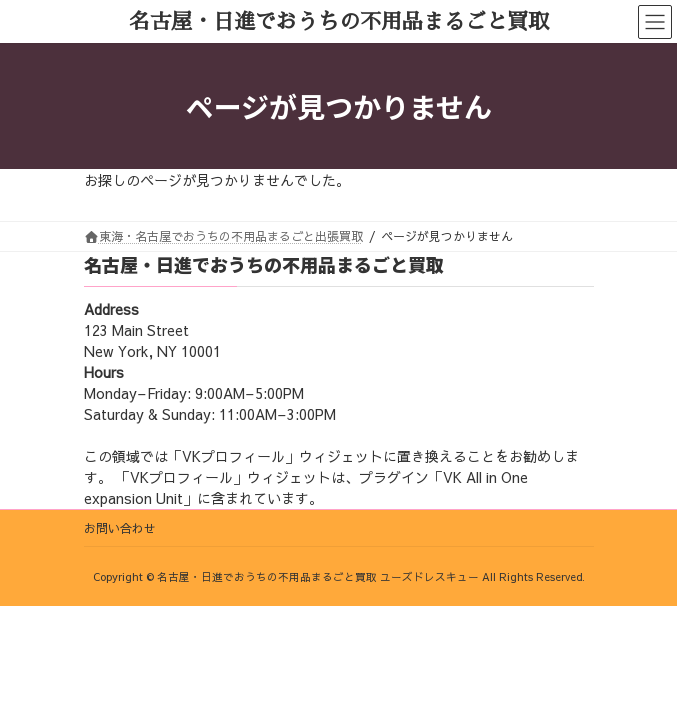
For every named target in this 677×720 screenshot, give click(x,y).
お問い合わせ (120, 528)
